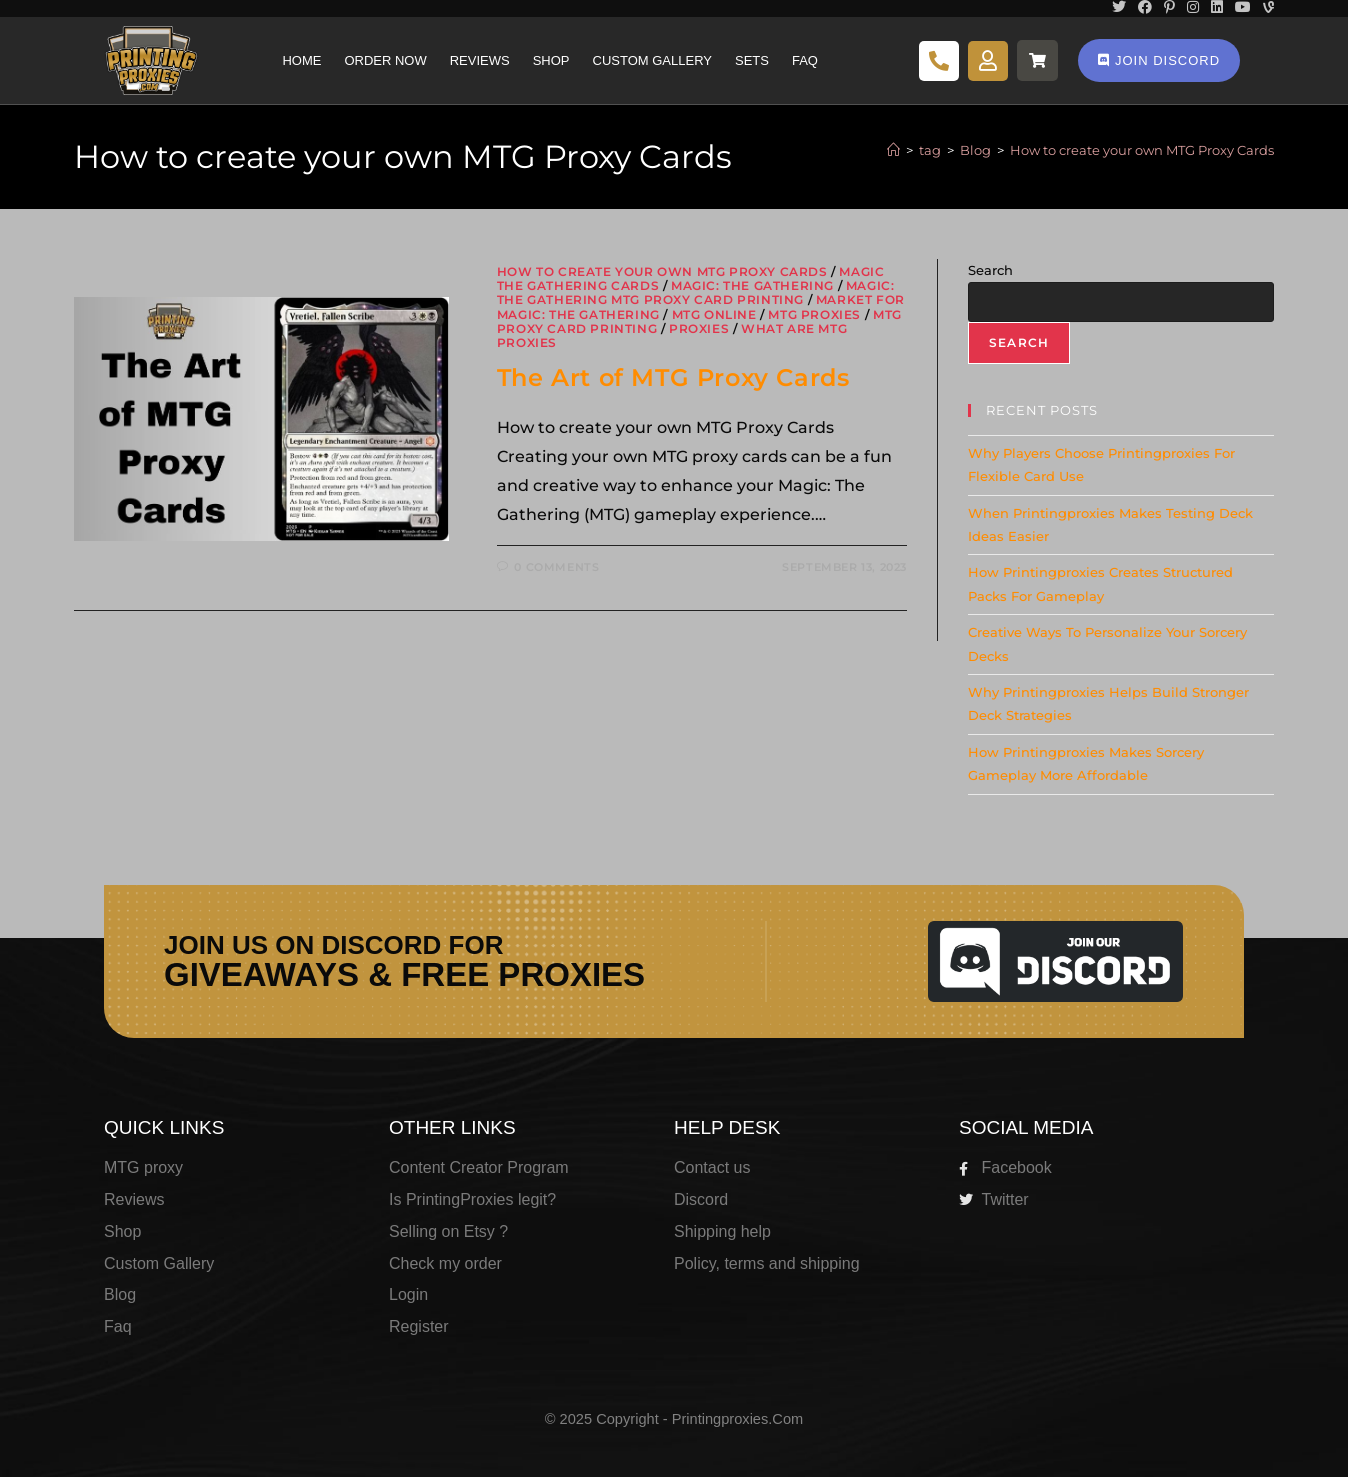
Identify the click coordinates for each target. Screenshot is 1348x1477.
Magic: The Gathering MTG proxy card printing (696, 292)
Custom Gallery (652, 60)
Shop (551, 60)
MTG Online (714, 314)
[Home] (893, 150)
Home (301, 60)
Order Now (385, 60)
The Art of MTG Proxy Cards (673, 377)
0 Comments (556, 567)
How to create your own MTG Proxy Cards (1142, 150)
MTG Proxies (814, 314)
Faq (805, 60)
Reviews (480, 60)
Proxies (699, 328)
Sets (752, 60)
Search (990, 270)
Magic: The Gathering (752, 285)
